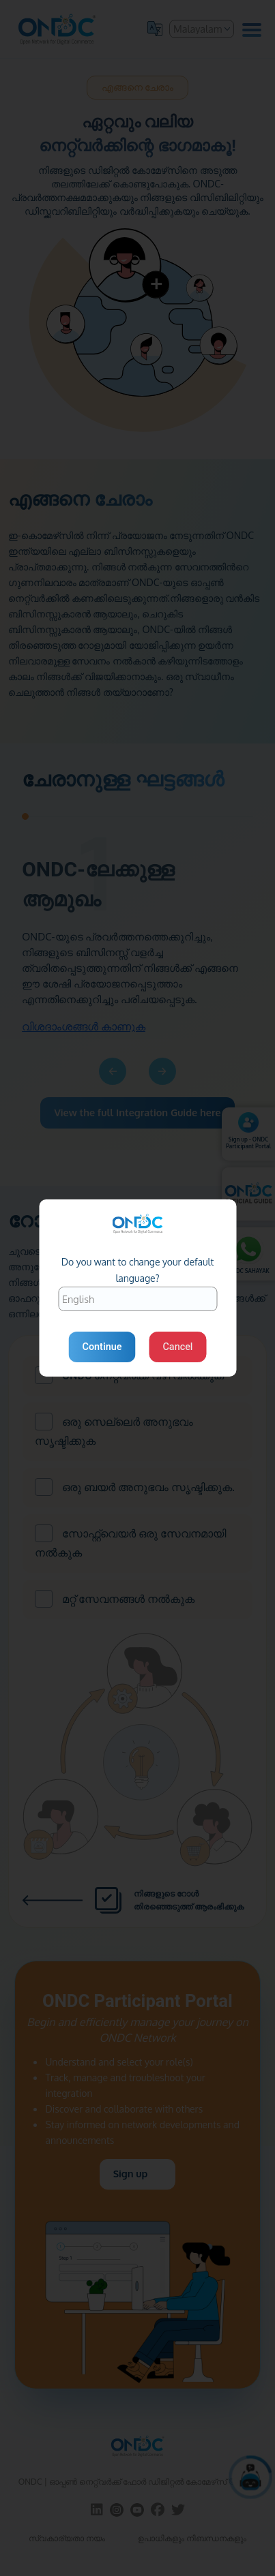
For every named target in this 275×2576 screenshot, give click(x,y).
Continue (102, 1347)
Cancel (177, 1347)
